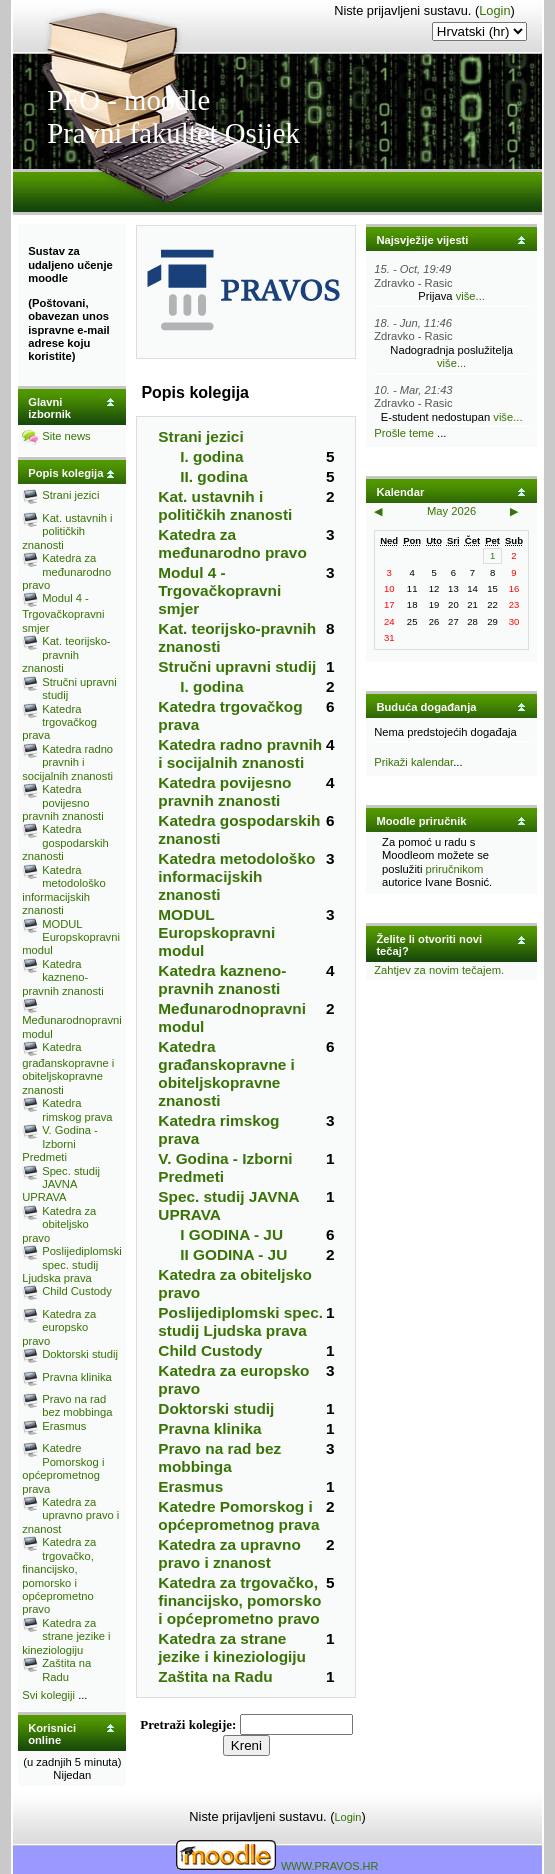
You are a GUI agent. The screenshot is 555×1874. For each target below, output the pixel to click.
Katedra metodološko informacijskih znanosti (63, 890)
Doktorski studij (80, 1354)
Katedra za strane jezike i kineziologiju (66, 1636)
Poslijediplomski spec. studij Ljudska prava (72, 1264)
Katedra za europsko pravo (59, 1327)
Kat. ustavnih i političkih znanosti (67, 531)
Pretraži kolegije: (189, 1724)
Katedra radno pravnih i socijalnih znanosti (67, 762)
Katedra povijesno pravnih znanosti (62, 802)
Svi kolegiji (48, 1695)
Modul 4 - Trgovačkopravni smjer (63, 612)
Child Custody (77, 1291)
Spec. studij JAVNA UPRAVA (61, 1184)
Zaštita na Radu (66, 1669)
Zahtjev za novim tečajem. (439, 970)
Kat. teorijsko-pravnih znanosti (66, 654)
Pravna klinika (77, 1377)
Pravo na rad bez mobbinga (77, 1405)
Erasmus (64, 1426)
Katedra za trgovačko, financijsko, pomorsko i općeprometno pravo (59, 1575)
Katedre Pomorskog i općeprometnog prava (63, 1468)
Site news (66, 436)
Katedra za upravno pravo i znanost (70, 1515)
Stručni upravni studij (237, 666)
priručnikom (455, 869)
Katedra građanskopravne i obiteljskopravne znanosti (68, 1068)
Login (494, 10)
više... (470, 296)
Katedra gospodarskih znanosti (65, 842)
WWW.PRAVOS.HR (330, 1866)
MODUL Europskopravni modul (71, 937)
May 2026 (451, 511)
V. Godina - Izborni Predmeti (60, 1143)
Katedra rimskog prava (77, 1109)
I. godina (211, 456)
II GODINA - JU (233, 1254)
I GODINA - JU (231, 1234)
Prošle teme (404, 433)
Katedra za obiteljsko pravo (59, 1224)
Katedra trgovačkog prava (59, 722)
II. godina (213, 476)
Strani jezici (70, 495)
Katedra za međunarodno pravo (66, 571)
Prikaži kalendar (413, 762)
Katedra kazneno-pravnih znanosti (62, 977)
